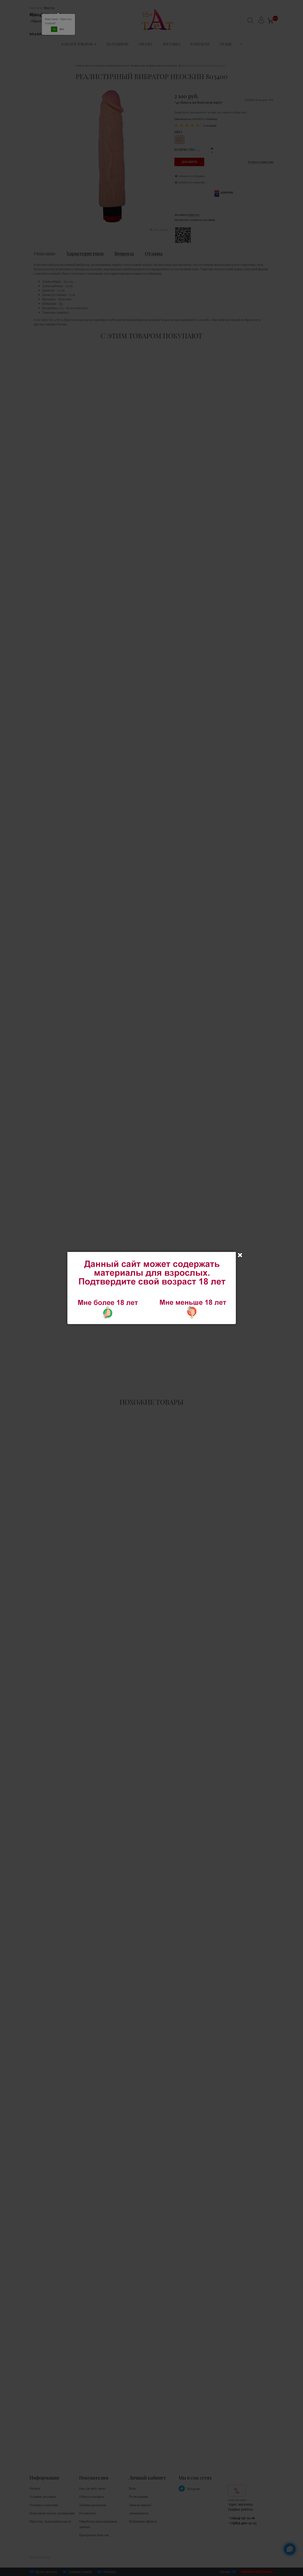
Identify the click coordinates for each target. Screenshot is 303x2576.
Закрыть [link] (240, 1255)
